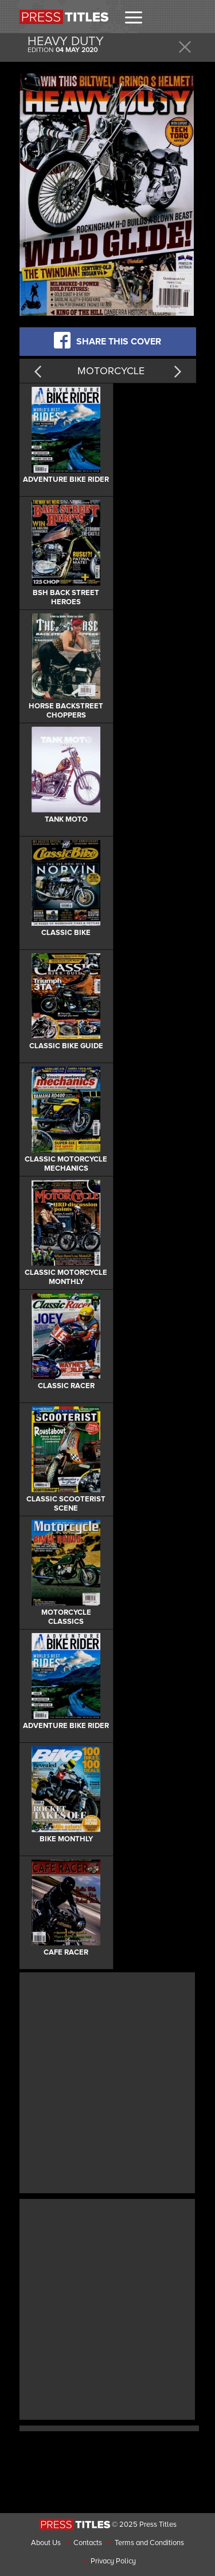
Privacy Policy (113, 2561)
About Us (46, 2542)
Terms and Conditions (149, 2542)
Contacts (87, 2542)
